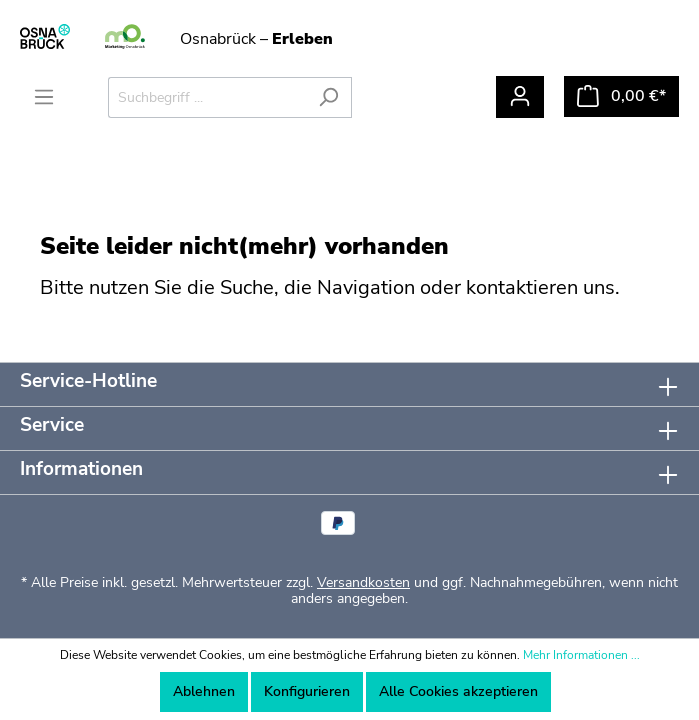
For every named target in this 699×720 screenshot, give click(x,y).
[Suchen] (328, 97)
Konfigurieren (307, 691)
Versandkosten (363, 582)
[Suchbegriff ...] (207, 97)
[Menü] (44, 97)
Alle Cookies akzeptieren (458, 691)
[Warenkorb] (621, 96)
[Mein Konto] (520, 97)
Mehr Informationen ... (581, 655)
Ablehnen (204, 691)
